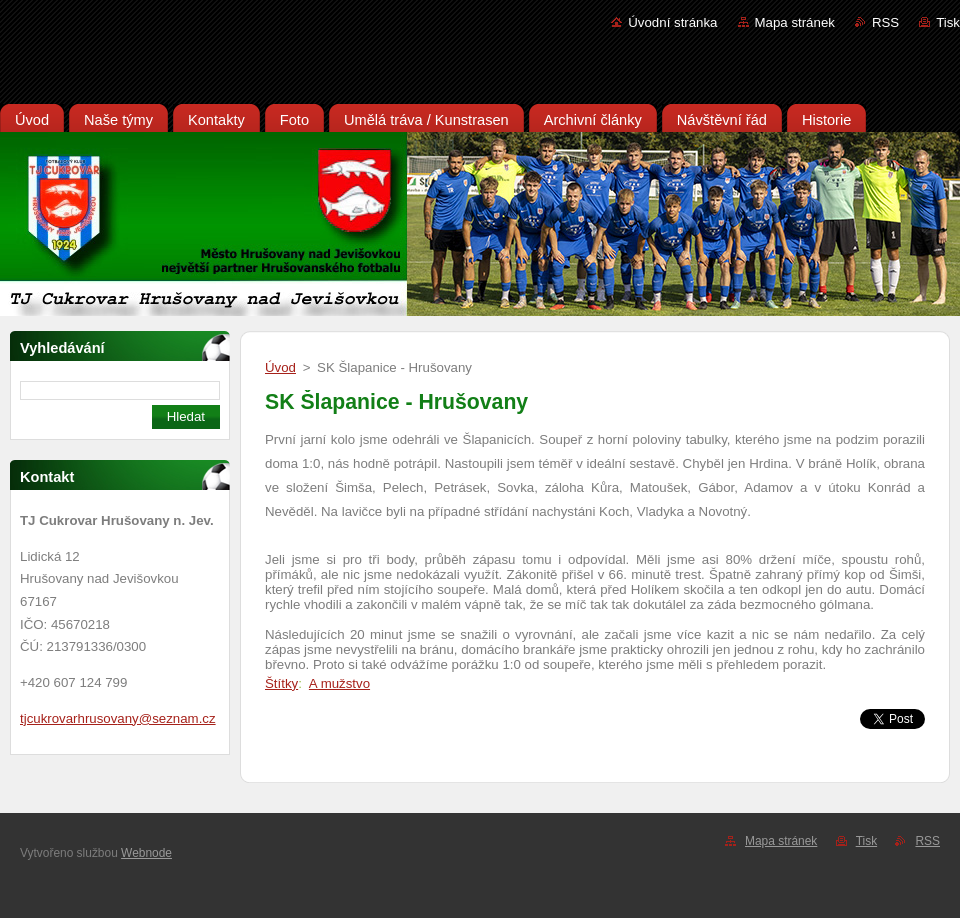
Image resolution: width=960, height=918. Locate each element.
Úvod (280, 367)
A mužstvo (339, 683)
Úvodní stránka (672, 22)
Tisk (948, 22)
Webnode (146, 853)
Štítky (281, 683)
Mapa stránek (795, 22)
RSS (885, 22)
